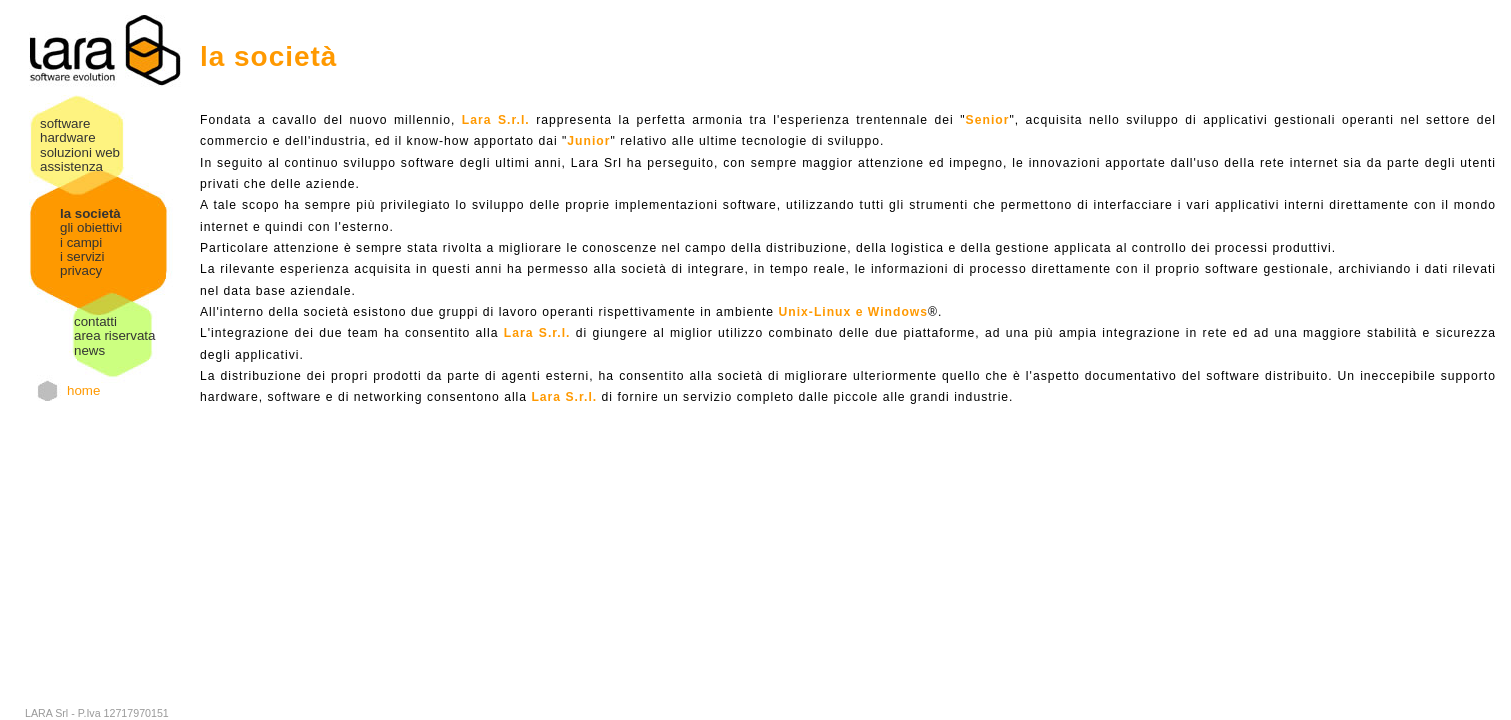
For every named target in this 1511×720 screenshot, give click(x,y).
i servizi (82, 256)
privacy (81, 270)
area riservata (115, 335)
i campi (81, 242)
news (89, 350)
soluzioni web (80, 152)
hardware (68, 137)
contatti (95, 321)
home (83, 390)
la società (90, 213)
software (65, 123)
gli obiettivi (91, 227)
